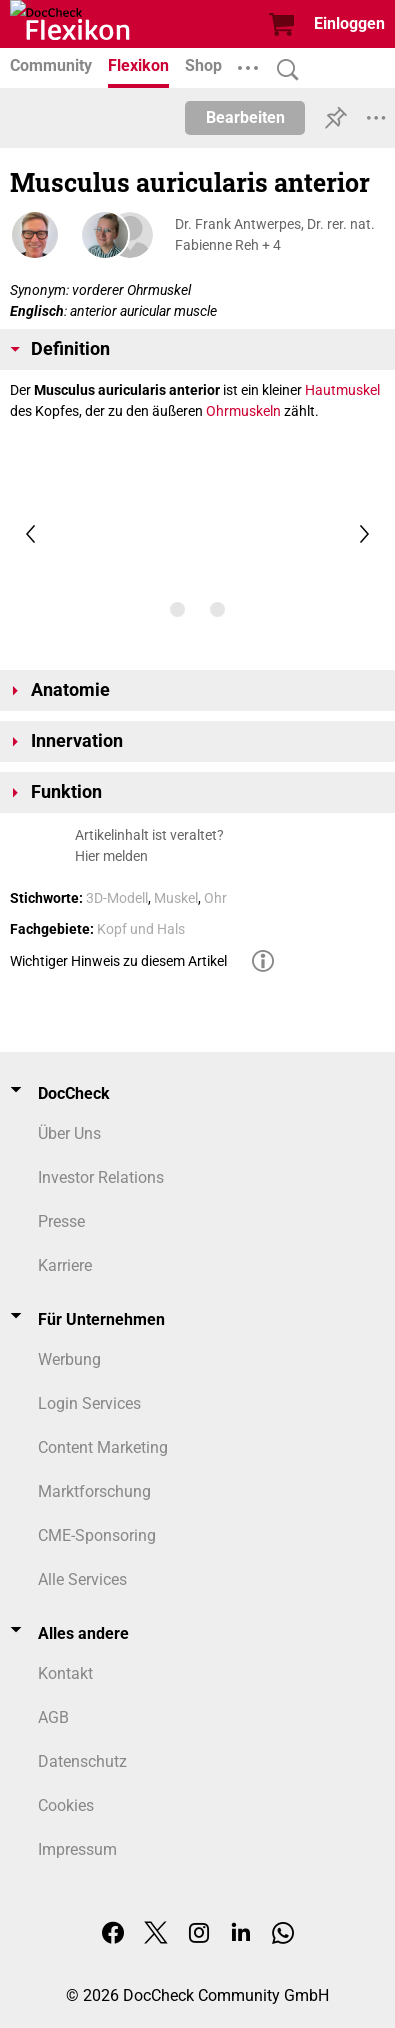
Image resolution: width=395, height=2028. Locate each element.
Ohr (215, 898)
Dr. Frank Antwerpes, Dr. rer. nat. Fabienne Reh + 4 (275, 234)
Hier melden (111, 856)
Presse (61, 1221)
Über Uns (69, 1133)
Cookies (66, 1805)
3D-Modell (117, 898)
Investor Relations (101, 1177)
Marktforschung (94, 1491)
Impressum (77, 1849)
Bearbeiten (245, 117)
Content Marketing (103, 1447)
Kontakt (65, 1673)
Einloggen (349, 23)
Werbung (69, 1359)
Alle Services (82, 1579)
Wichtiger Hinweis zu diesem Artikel (118, 961)
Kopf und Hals (141, 929)
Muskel (176, 898)
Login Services (89, 1403)
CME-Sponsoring (97, 1535)
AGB (53, 1717)
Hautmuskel (342, 390)
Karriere (65, 1265)
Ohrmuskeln (243, 411)
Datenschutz (82, 1761)
